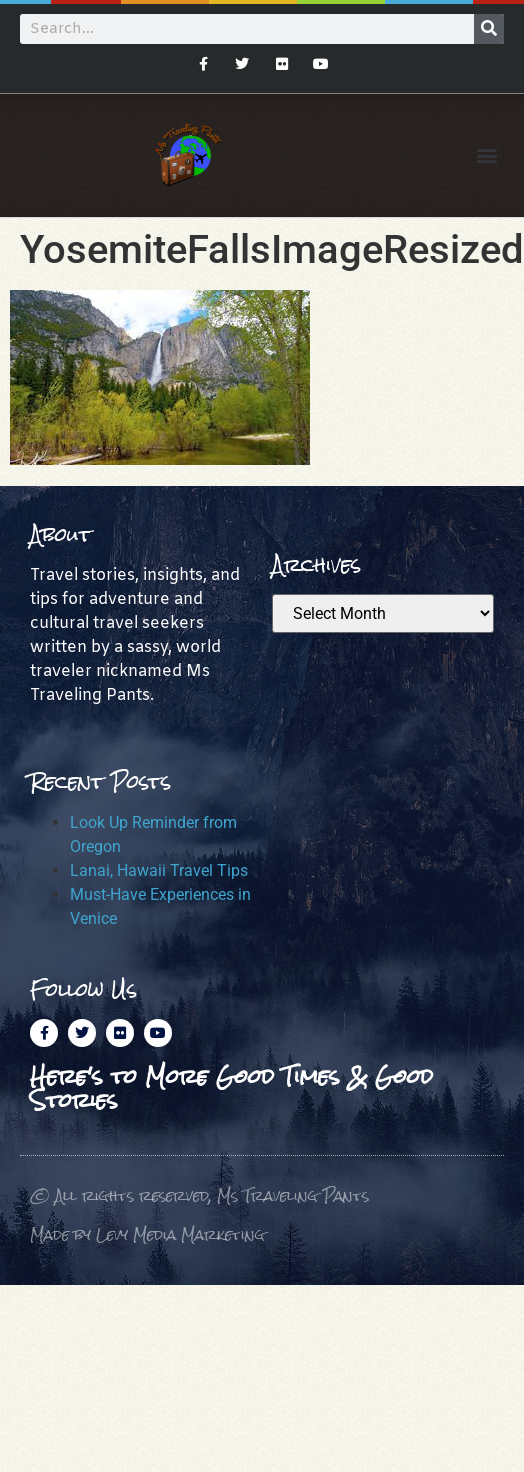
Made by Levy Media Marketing (147, 1234)
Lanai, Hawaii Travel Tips (159, 870)
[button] (487, 155)
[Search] (489, 29)
